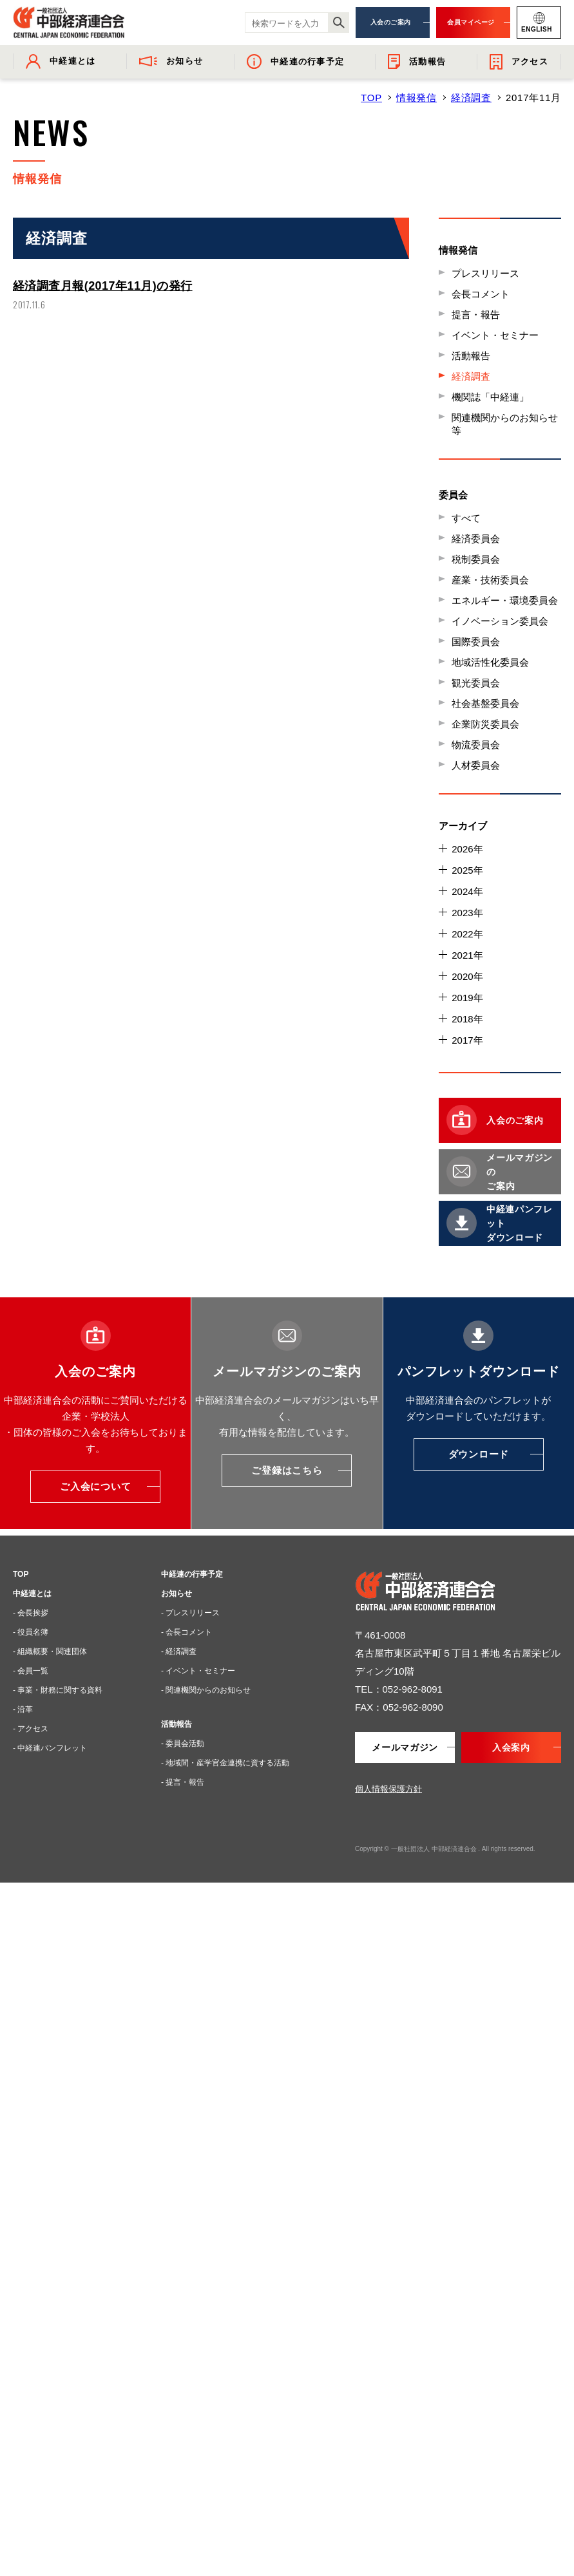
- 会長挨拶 (30, 1612)
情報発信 (416, 97)
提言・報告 (476, 314)
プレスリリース (485, 273)
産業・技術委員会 (490, 579)
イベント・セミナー (495, 335)
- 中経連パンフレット (50, 1748)
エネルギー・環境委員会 (505, 600)
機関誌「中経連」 (490, 396)
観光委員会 (476, 682)
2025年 (467, 870)
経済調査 (471, 97)
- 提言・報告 (182, 1782)
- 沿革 (23, 1709)
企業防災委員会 (485, 724)
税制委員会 (476, 559)
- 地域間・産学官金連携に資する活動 (225, 1762)
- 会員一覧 (30, 1670)
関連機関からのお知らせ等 (505, 424)
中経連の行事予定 (192, 1574)
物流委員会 (476, 744)
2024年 (467, 891)
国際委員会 (476, 641)
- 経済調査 (178, 1651)
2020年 (467, 976)
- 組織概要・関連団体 (50, 1651)
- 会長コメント (186, 1632)
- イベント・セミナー (198, 1670)
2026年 (467, 848)
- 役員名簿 (30, 1632)
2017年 (467, 1040)
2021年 (467, 955)
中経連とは (32, 1593)
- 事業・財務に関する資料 (57, 1690)
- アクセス (30, 1728)
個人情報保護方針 (388, 1789)
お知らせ (176, 1593)
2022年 (467, 933)
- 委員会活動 (182, 1743)
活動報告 (471, 355)
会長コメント (481, 293)
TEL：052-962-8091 (399, 1689)
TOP (371, 97)
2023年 (467, 912)
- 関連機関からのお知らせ (206, 1690)
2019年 (467, 997)
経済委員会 (476, 538)
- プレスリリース (190, 1612)
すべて (466, 517)
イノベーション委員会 (500, 621)
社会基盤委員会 (485, 703)
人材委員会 (476, 765)
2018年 (467, 1018)
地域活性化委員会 (490, 662)
